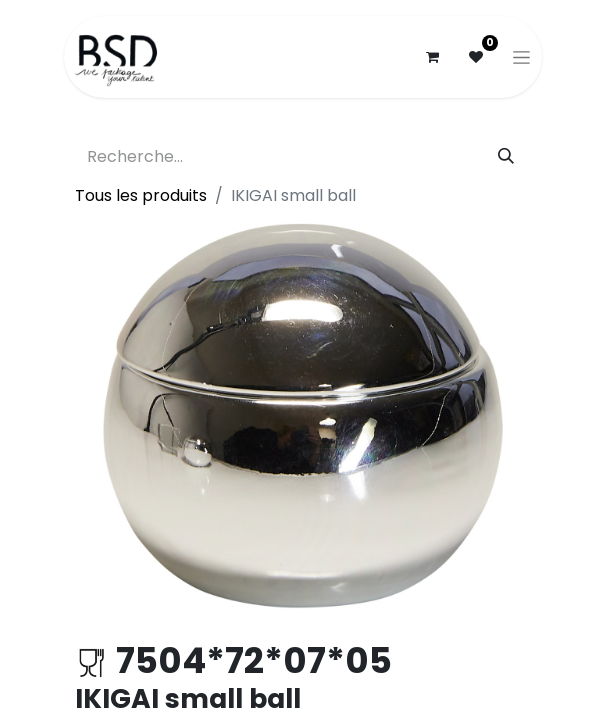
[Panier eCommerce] (432, 57)
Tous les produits (141, 195)
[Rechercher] (506, 157)
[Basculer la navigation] (521, 57)
